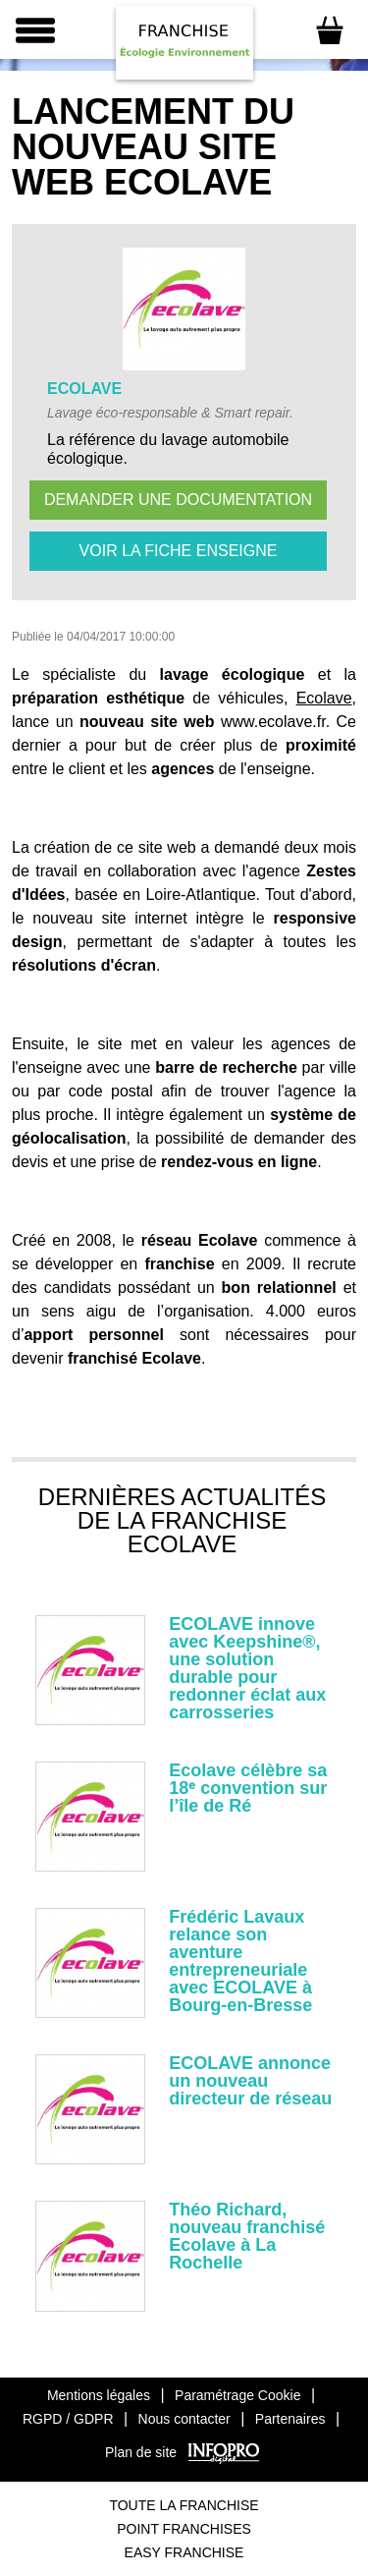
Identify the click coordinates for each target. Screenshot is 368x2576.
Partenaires (290, 2419)
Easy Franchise (184, 2552)
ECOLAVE (84, 388)
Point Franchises (184, 2529)
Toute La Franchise (183, 2505)
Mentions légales (98, 2395)
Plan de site (141, 2452)
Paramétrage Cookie (237, 2395)
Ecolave (324, 698)
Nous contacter (184, 2419)
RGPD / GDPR (68, 2419)
